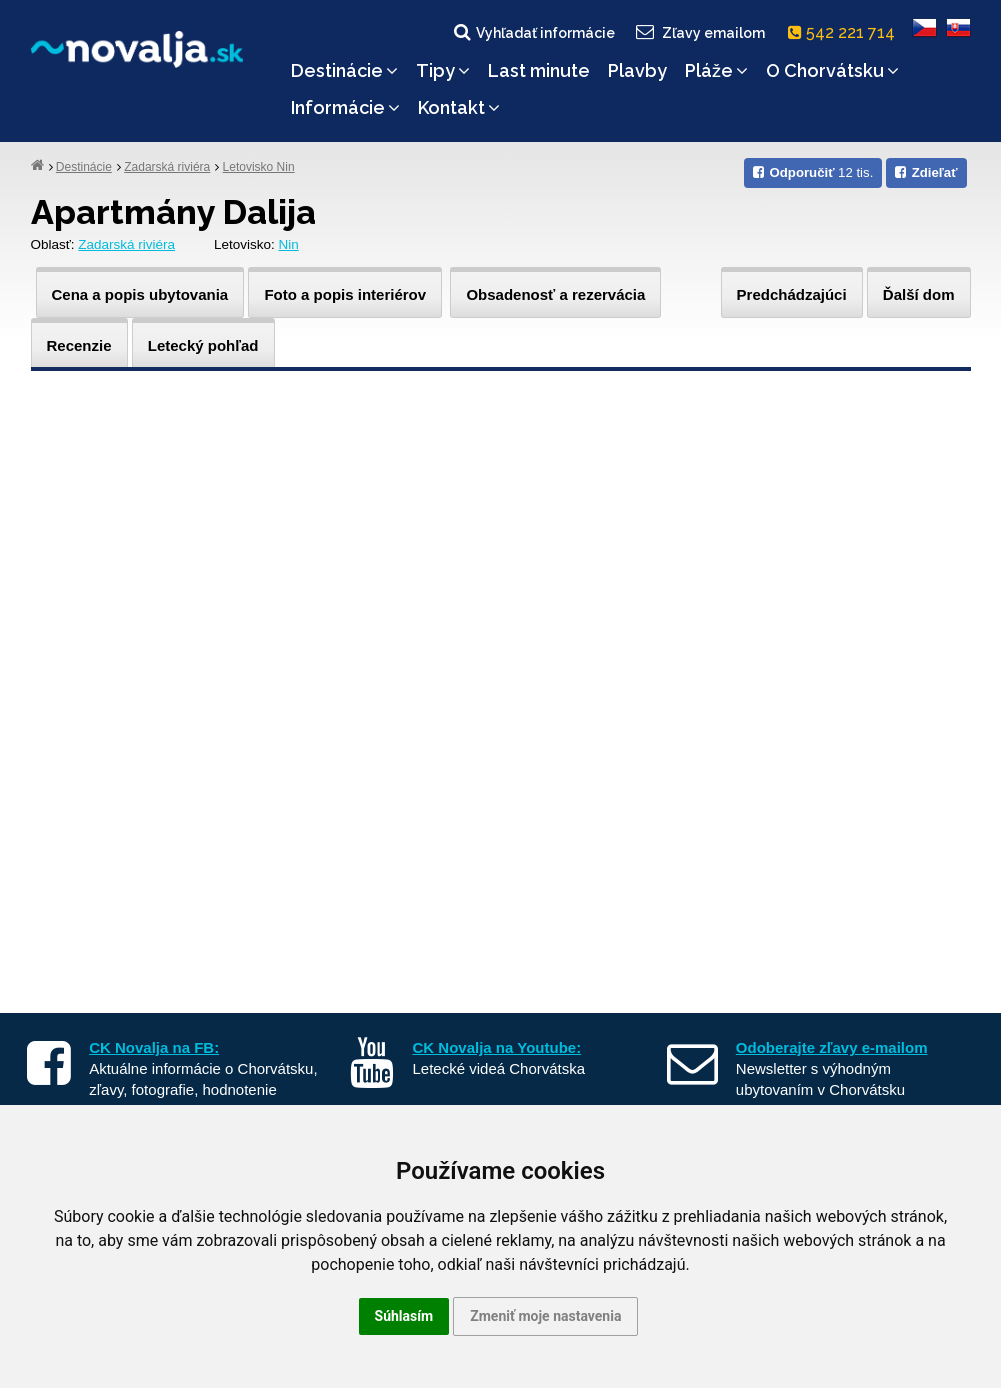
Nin (288, 244)
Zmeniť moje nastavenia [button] (545, 1316)
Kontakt (459, 107)
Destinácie (344, 70)
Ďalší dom (919, 294)
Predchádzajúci (792, 294)
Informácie (345, 107)
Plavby (637, 70)
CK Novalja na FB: (154, 1047)
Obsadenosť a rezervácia (555, 294)
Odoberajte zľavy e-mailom (832, 1047)
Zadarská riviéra (167, 167)
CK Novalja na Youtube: (497, 1047)
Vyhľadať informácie (533, 32)
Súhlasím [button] (404, 1316)
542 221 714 (845, 32)
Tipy (443, 70)
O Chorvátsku (832, 70)
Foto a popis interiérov (345, 294)
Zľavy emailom (698, 32)
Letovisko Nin (259, 167)
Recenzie (79, 345)
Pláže (716, 70)
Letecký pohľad (203, 345)
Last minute (539, 70)
